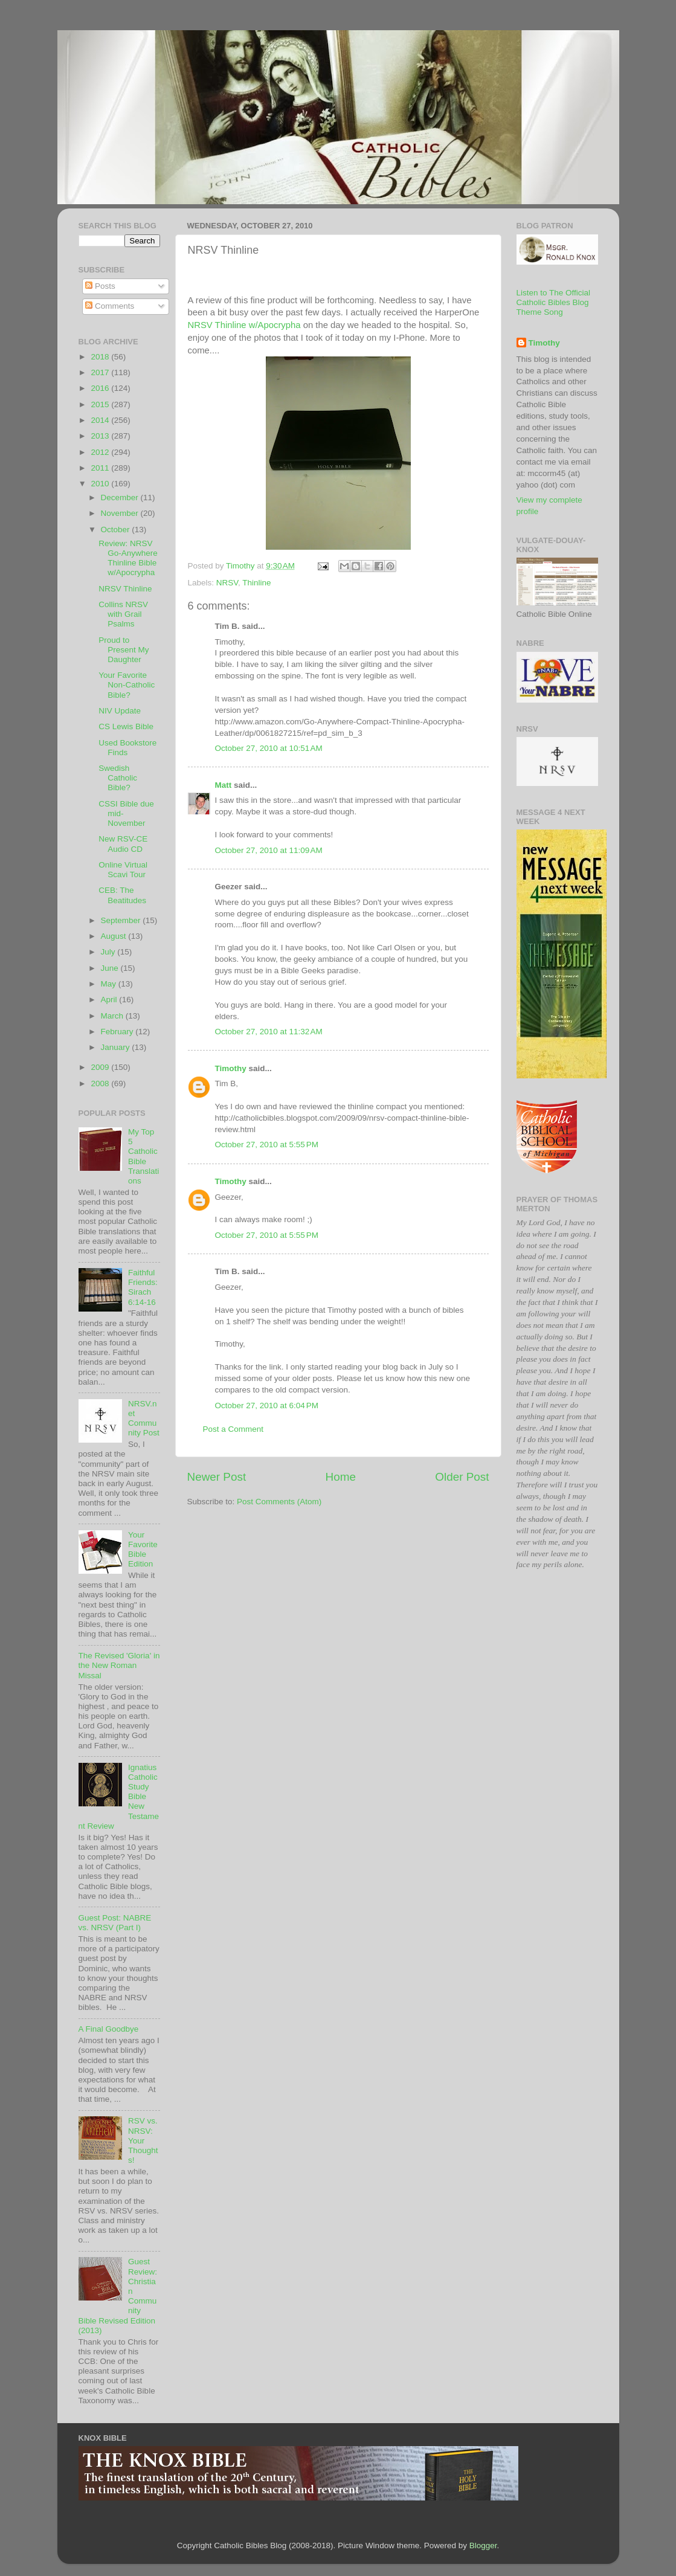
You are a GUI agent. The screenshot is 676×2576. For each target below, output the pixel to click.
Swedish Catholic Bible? (117, 778)
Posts (100, 286)
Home (341, 1476)
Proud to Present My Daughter (123, 650)
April (110, 999)
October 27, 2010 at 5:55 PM (266, 1144)
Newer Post (216, 1476)
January (116, 1047)
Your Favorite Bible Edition (143, 1549)
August (115, 936)
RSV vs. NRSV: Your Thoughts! (143, 2140)
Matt (223, 785)
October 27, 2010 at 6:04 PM (266, 1405)
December (121, 497)
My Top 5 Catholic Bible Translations (143, 1156)
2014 (101, 420)
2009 (101, 1067)
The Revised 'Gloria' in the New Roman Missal (119, 1665)
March (113, 1015)
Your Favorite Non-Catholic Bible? (126, 685)
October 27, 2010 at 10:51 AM (269, 748)
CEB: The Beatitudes (122, 895)
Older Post (462, 1476)
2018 (101, 356)
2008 (101, 1083)
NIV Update (119, 710)
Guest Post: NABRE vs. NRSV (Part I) (115, 1922)
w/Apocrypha (244, 325)
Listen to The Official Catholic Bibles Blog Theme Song (554, 302)
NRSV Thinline (125, 588)
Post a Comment (233, 1429)
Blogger (483, 2545)
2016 (101, 388)
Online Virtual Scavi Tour (122, 869)
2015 (101, 404)
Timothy (230, 1068)
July (109, 951)
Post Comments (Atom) (279, 1501)
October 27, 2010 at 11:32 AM (269, 1031)
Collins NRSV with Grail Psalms (123, 614)
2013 (101, 435)
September (122, 920)
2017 (101, 372)
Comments (109, 306)
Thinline (256, 582)
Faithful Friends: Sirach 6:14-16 (143, 1287)
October (116, 529)
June (111, 968)
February (118, 1031)
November (121, 513)
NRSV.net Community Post (143, 1418)
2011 (101, 467)
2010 (101, 483)
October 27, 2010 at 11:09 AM (269, 850)
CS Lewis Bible (125, 726)
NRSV (227, 582)
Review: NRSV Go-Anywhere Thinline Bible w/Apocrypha (128, 558)
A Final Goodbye (109, 2028)
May (109, 983)
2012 (101, 452)
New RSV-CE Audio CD (122, 843)
